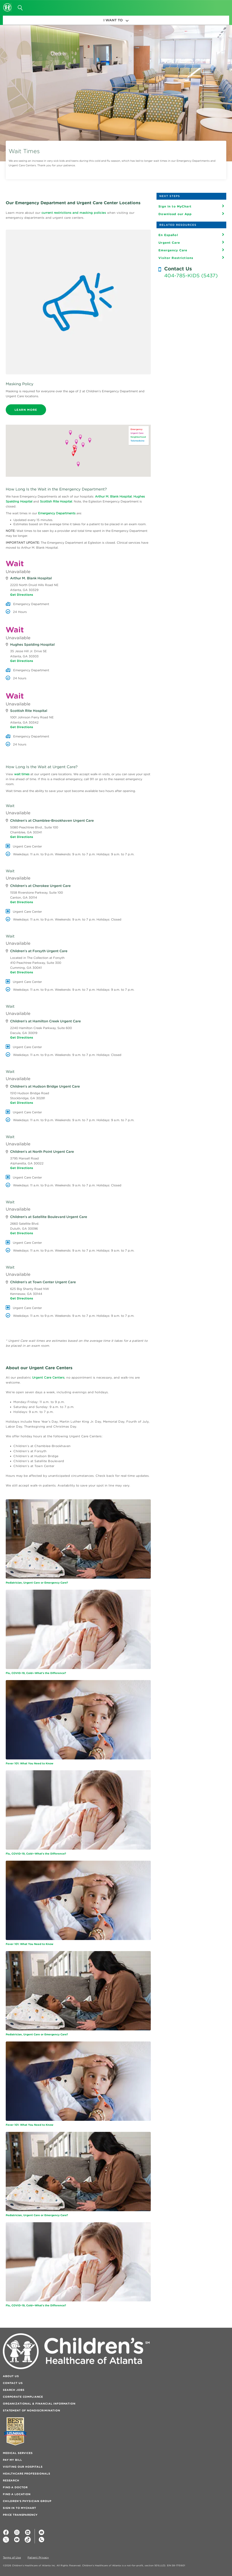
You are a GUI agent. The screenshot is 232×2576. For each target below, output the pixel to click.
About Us (11, 2376)
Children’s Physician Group (27, 2501)
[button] (221, 6)
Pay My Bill (12, 2460)
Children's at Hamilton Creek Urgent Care (45, 1021)
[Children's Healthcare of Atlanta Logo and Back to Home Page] (7, 5)
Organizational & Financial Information (39, 2403)
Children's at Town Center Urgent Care (43, 1282)
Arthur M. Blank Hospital (31, 578)
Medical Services (18, 2453)
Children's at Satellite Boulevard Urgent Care (48, 1217)
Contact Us (13, 2383)
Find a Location (17, 2494)
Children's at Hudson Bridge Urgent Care (45, 1086)
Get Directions (21, 595)
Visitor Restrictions (175, 258)
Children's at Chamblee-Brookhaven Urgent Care (52, 820)
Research (11, 2480)
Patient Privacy (38, 2557)
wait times (21, 774)
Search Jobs (13, 2390)
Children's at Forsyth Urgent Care (38, 951)
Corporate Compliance (23, 2396)
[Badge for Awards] (15, 2431)
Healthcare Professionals (26, 2473)
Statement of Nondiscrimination (31, 2410)
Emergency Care (172, 250)
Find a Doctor (15, 2487)
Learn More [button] (26, 410)
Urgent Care (169, 242)
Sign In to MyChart (174, 206)
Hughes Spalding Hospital (32, 644)
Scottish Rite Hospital (28, 710)
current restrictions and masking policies (73, 213)
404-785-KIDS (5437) (191, 276)
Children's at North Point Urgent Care (42, 1151)
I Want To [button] (116, 20)
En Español (168, 235)
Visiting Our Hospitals (23, 2466)
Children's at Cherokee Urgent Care (40, 886)
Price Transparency (20, 2515)
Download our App (175, 214)
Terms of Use (12, 2557)
